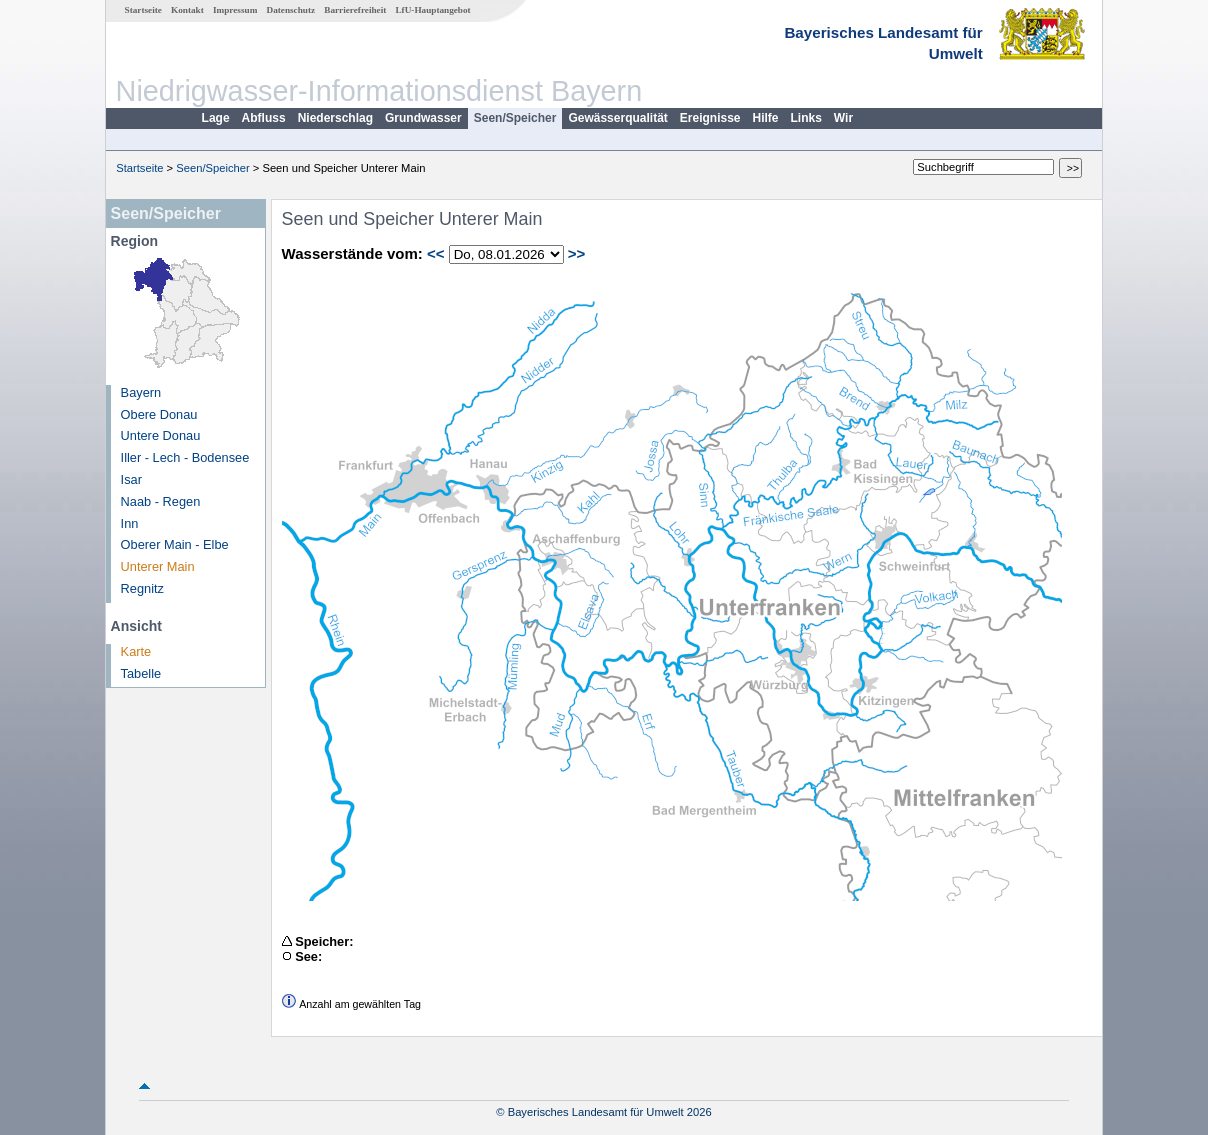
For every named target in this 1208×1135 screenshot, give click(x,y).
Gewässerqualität (617, 118)
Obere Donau (159, 414)
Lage (216, 118)
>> (577, 253)
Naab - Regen (161, 501)
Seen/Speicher (515, 118)
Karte (136, 651)
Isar (131, 479)
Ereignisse (710, 118)
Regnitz (142, 588)
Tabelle (141, 673)
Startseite (143, 10)
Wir (843, 118)
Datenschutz (291, 10)
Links (806, 118)
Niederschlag (335, 118)
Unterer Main (158, 566)
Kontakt (187, 10)
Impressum (235, 10)
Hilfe (766, 118)
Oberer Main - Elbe (175, 544)
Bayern (141, 392)
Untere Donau (161, 435)
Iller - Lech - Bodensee (185, 457)
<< (436, 253)
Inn (130, 523)
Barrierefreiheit (355, 10)
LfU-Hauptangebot (432, 10)
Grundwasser (423, 118)
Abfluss (264, 118)
